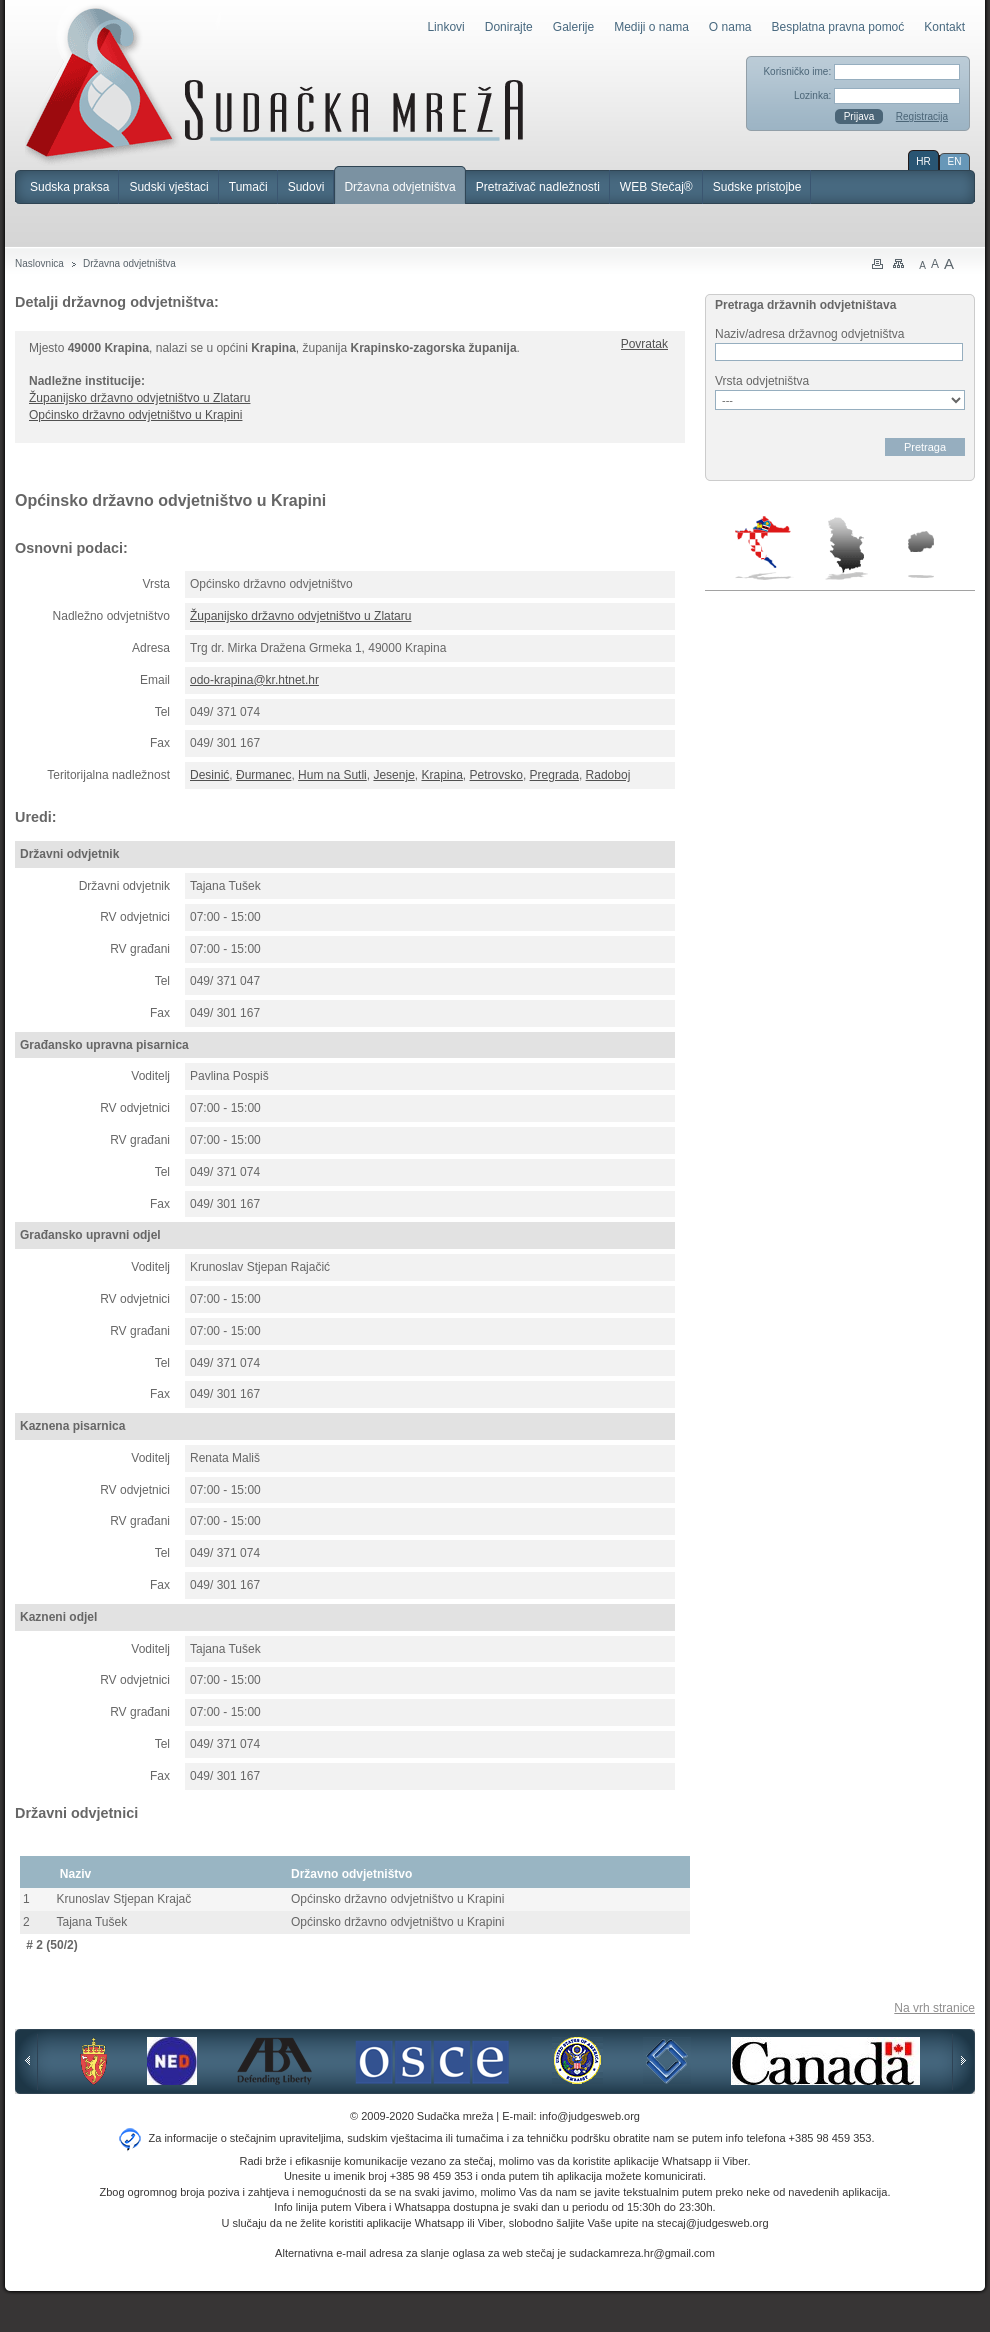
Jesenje (393, 775)
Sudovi (306, 187)
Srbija (846, 548)
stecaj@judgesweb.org (712, 2223)
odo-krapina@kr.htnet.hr (254, 680)
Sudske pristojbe (757, 187)
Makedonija (921, 554)
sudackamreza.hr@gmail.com (642, 2253)
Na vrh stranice (934, 2008)
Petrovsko (496, 775)
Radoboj (608, 775)
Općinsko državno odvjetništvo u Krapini (135, 415)
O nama (730, 27)
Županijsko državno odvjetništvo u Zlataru (139, 398)
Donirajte (509, 27)
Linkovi (445, 27)
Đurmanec (263, 775)
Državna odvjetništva (399, 187)
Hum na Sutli (332, 775)
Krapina (441, 775)
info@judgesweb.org (590, 2116)
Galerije (573, 27)
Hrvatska (764, 548)
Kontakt (944, 27)
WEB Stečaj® (656, 187)
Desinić (209, 775)
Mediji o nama (651, 27)
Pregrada (554, 775)
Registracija (922, 116)
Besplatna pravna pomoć (838, 27)
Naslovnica (39, 263)
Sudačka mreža (274, 84)
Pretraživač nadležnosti (538, 187)
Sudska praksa (69, 187)
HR (923, 161)
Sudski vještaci (168, 187)
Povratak (644, 344)
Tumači (248, 187)
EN (955, 161)
